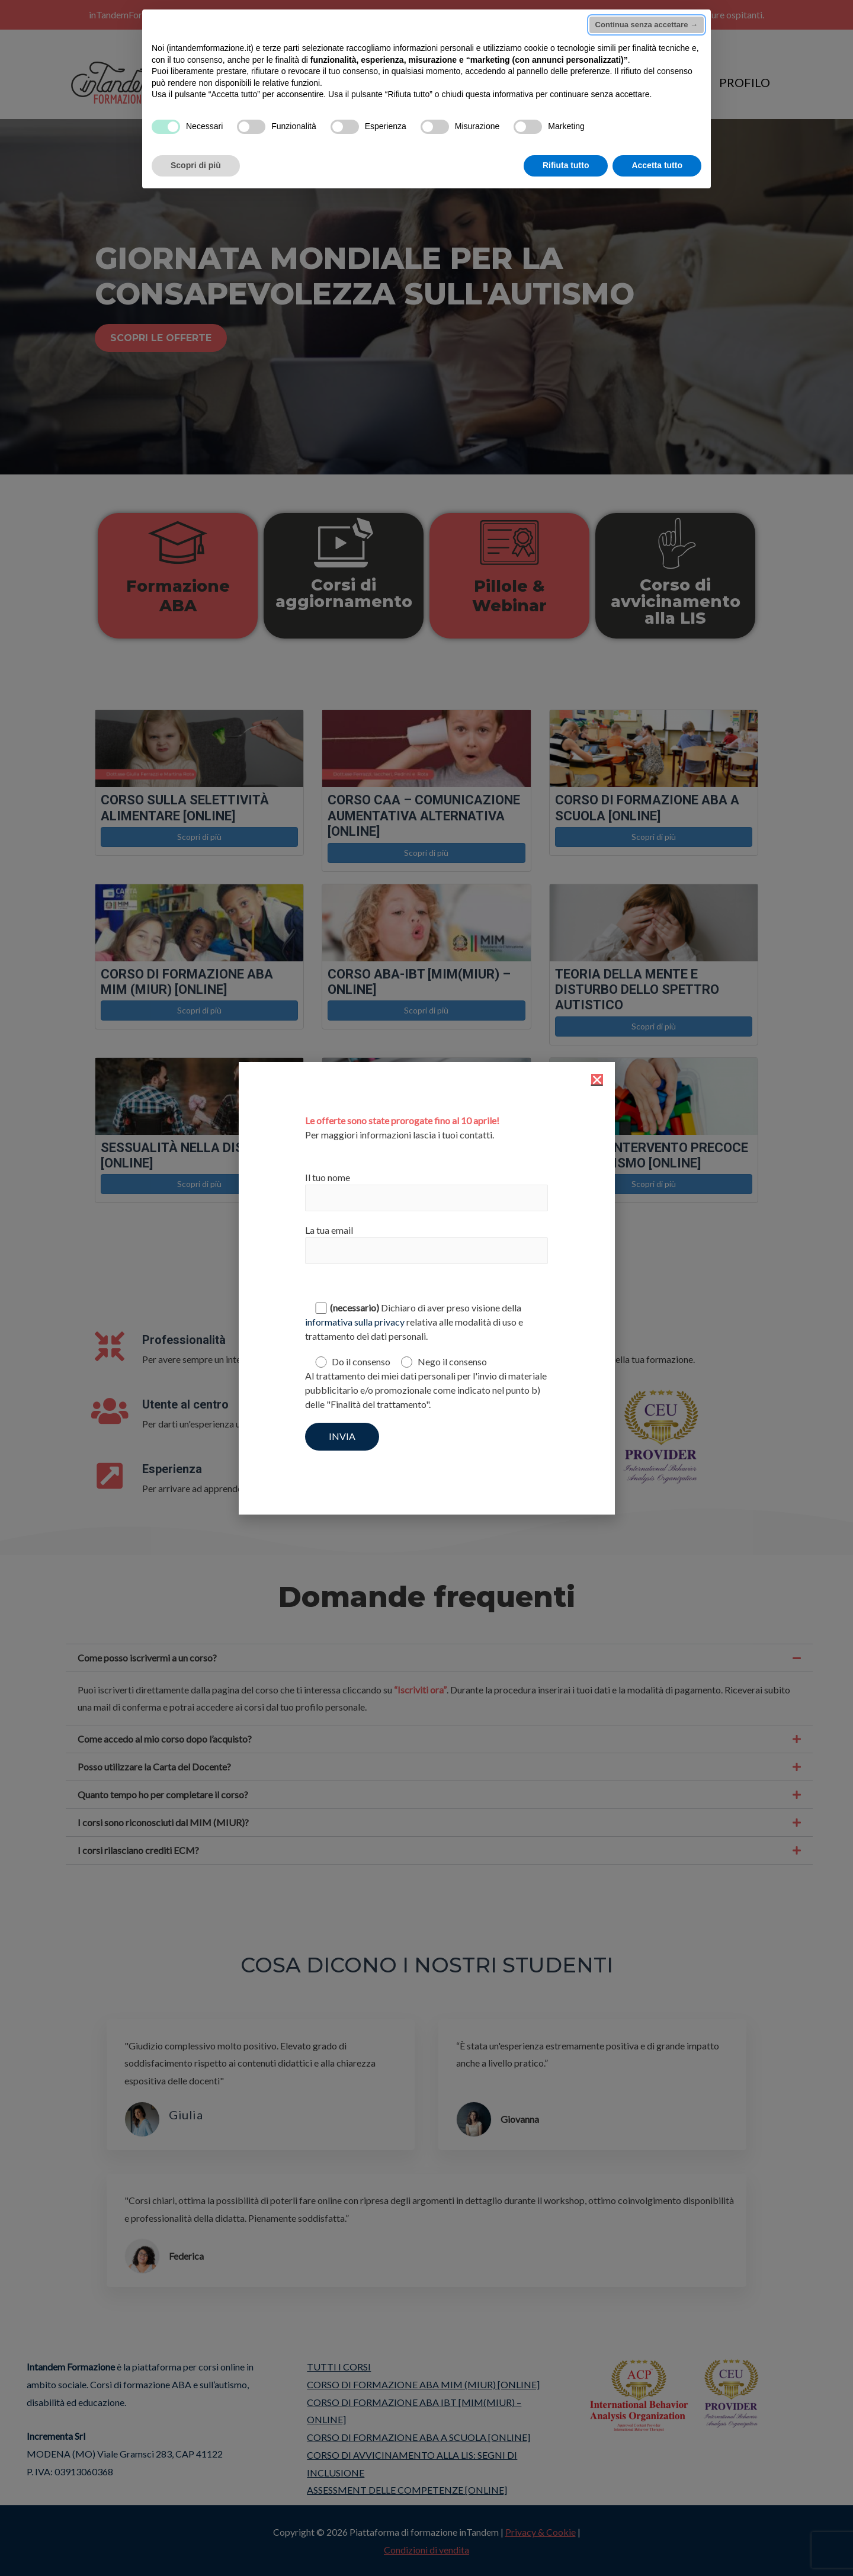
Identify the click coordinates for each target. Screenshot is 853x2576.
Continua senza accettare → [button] (646, 24)
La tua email (426, 1244)
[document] (426, 1288)
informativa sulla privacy (355, 1321)
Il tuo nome (426, 1191)
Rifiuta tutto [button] (566, 165)
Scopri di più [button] (196, 165)
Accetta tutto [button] (656, 165)
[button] (597, 1080)
